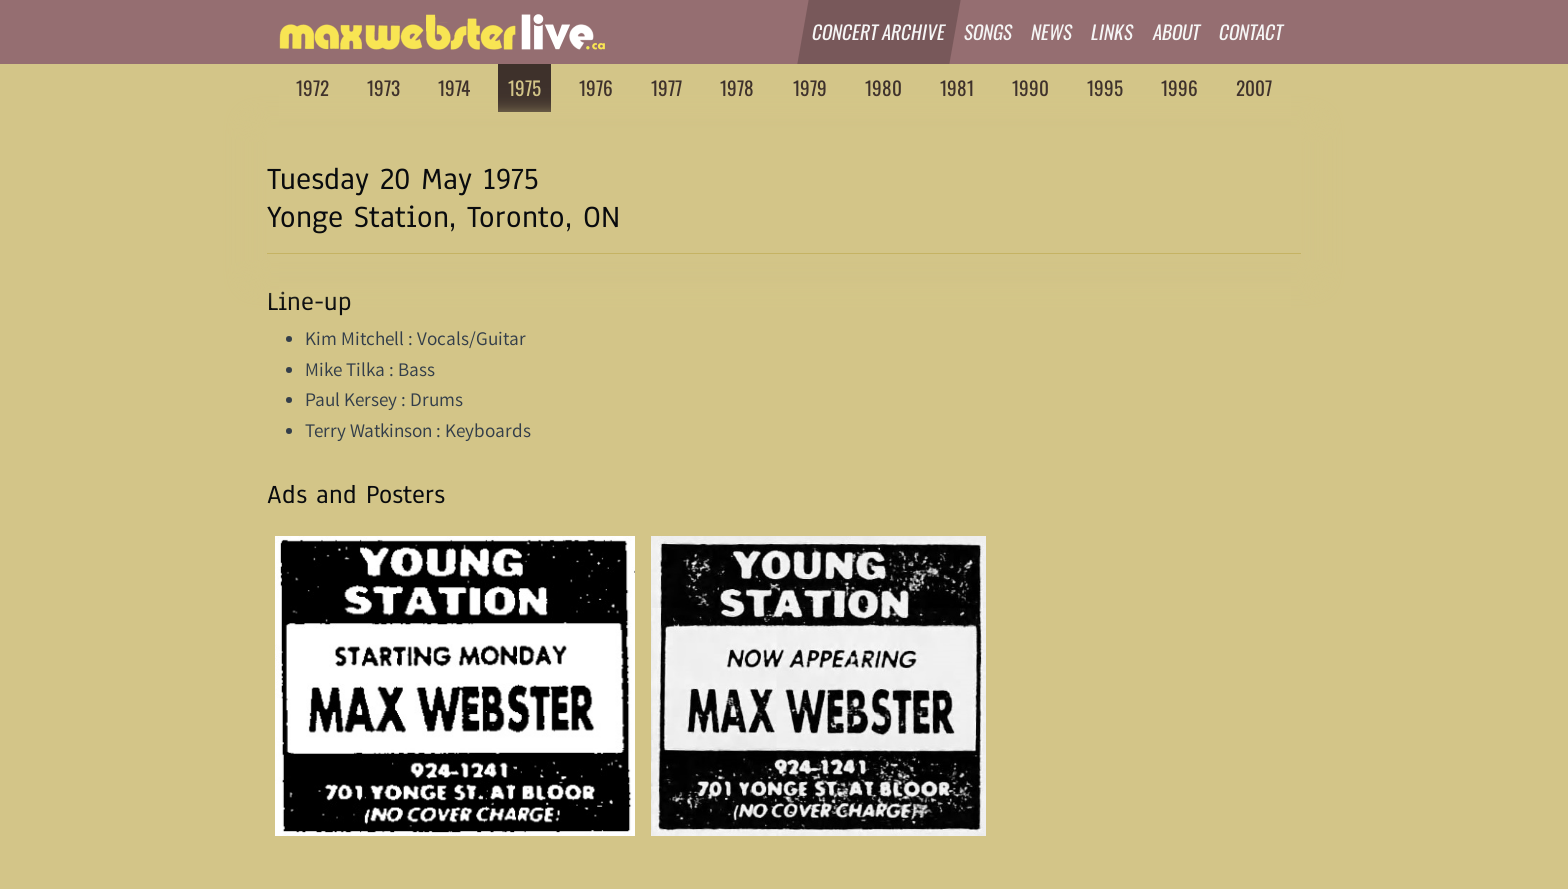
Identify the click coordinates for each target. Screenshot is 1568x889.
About (1177, 31)
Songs (988, 31)
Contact (1251, 31)
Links (1113, 31)
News (1052, 31)
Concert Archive (879, 31)
